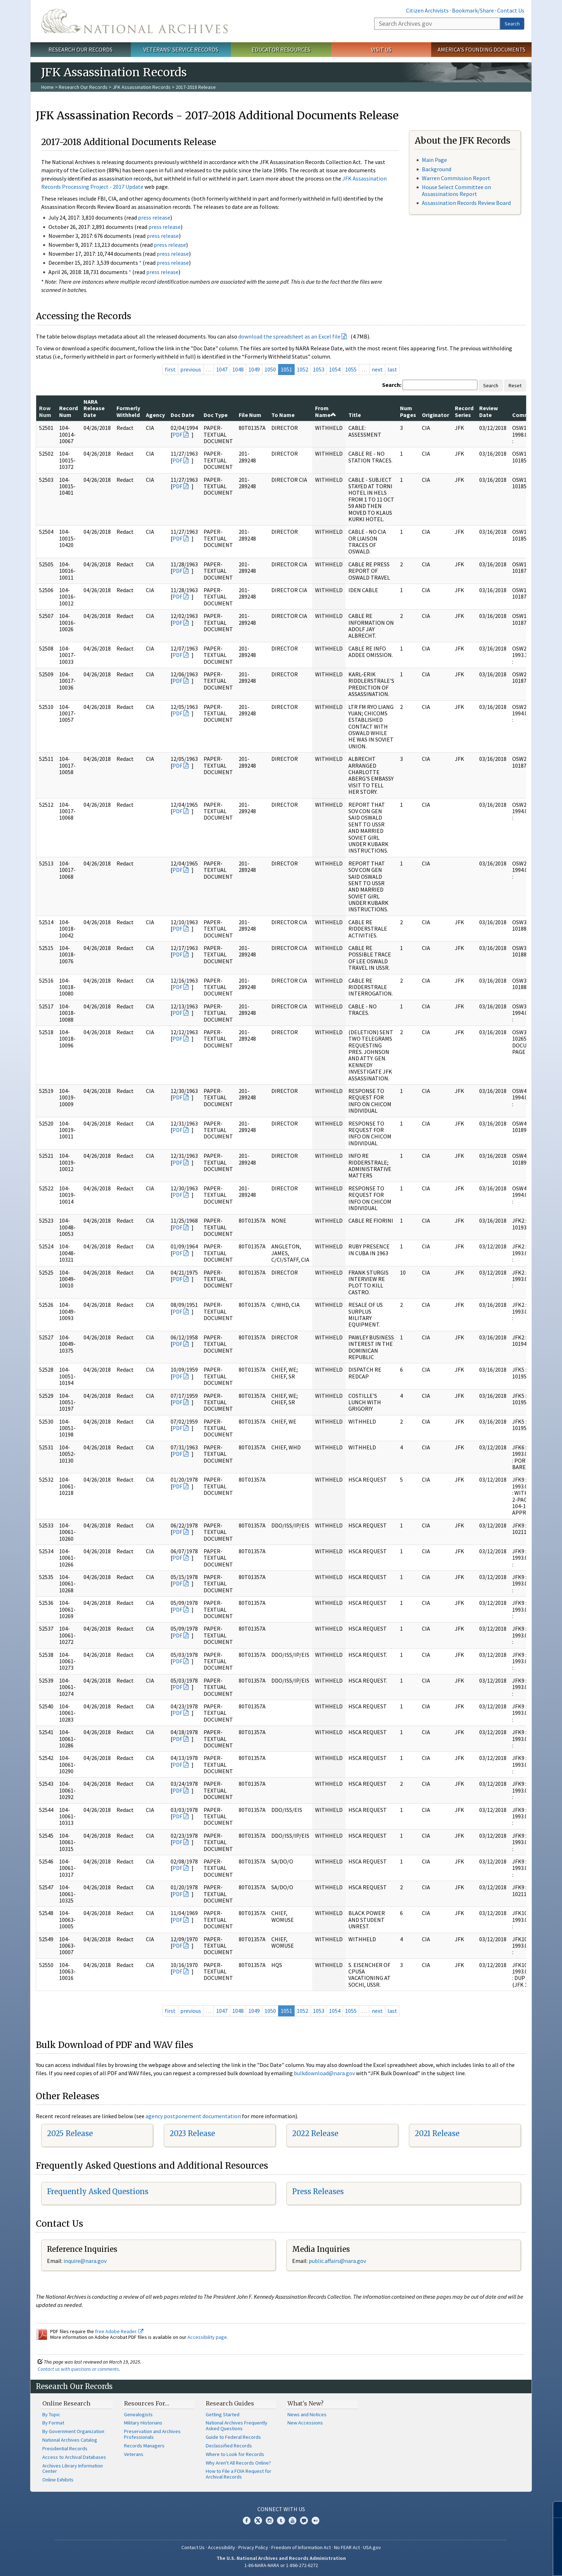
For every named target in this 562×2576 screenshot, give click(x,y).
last (392, 369)
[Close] (553, 2509)
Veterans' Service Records (180, 49)
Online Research (66, 2403)
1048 (238, 369)
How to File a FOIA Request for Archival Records (238, 2474)
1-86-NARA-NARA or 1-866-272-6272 (281, 2565)
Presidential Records (64, 2448)
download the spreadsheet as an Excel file (289, 336)
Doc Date (182, 414)
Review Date (488, 411)
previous (190, 369)
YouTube (292, 2520)
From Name (325, 411)
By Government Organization (73, 2431)
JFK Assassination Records (142, 87)
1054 (334, 369)
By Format (53, 2422)
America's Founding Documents (481, 49)
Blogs (304, 2520)
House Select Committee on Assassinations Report (456, 190)
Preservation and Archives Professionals (152, 2434)
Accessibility (221, 2547)
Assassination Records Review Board (466, 202)
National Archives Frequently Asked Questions (236, 2425)
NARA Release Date (94, 408)
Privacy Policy (253, 2547)
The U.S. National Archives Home (134, 21)
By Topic (51, 2414)
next (377, 369)
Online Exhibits (57, 2479)
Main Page (434, 159)
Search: (391, 384)
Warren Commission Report (456, 178)
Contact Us (510, 10)
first (170, 369)
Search (512, 23)
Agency (155, 414)
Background (436, 169)
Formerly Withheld (128, 411)
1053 (318, 369)
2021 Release (437, 2133)
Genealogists (138, 2414)
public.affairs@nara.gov (337, 2260)
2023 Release (192, 2133)
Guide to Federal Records (233, 2437)
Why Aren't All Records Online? (238, 2463)
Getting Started (222, 2414)
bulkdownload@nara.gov (324, 2073)
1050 (270, 369)
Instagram (269, 2520)
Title (354, 414)
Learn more (498, 2563)
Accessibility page (207, 2337)
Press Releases (318, 2191)
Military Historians (143, 2422)
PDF (177, 434)
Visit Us (381, 49)
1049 (254, 369)
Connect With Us (281, 2509)
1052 (302, 369)
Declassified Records (229, 2445)
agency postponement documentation (193, 2116)
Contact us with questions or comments (78, 2369)
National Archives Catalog (69, 2440)
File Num (250, 414)
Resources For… (146, 2403)
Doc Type (216, 414)
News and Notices (307, 2414)
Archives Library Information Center (72, 2468)
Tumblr (281, 2520)
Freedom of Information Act (301, 2547)
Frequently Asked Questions (97, 2191)
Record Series (464, 411)
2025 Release (70, 2133)
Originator (435, 414)
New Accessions (305, 2422)
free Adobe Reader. (119, 2331)
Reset (515, 385)
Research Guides (230, 2403)
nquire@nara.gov (85, 2260)
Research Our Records (80, 49)
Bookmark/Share (473, 10)
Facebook (246, 2520)
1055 (351, 369)
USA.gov (372, 2547)
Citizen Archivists (427, 10)
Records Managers (144, 2445)
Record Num (68, 411)
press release (154, 217)
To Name (283, 414)
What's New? (305, 2403)
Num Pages (408, 411)
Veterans (133, 2454)
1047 (222, 369)
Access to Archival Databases (74, 2457)
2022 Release (315, 2133)
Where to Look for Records (235, 2454)
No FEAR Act (347, 2547)
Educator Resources (281, 49)
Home (47, 87)
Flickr (315, 2520)
